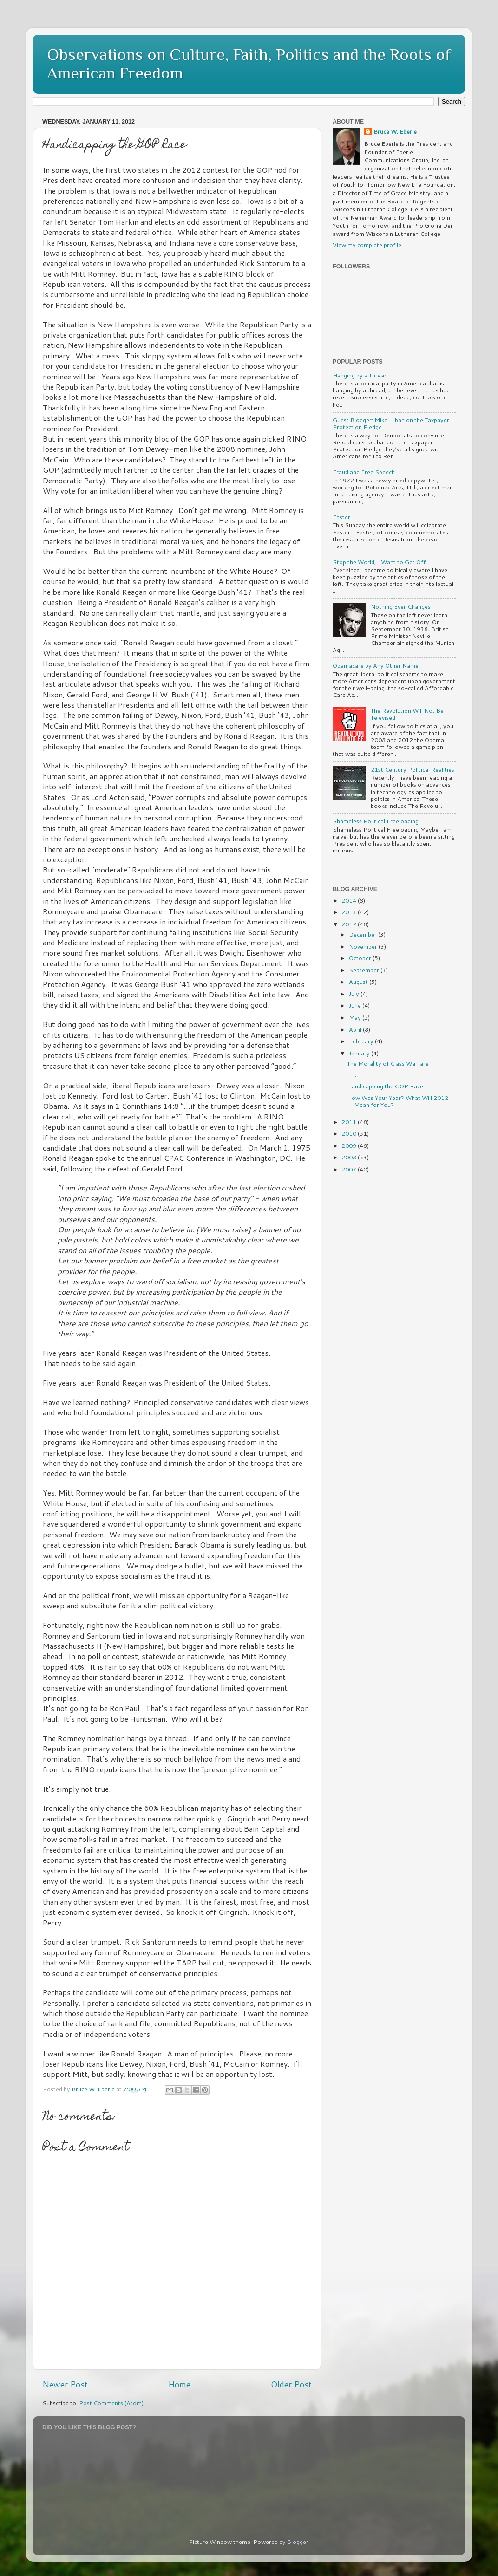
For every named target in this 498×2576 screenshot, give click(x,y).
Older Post (291, 2384)
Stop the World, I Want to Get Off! (380, 562)
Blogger (297, 2541)
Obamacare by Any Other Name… (378, 665)
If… (351, 1074)
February (362, 1041)
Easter (341, 517)
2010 (349, 1133)
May (355, 1017)
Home (179, 2384)
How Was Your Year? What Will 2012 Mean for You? (397, 1101)
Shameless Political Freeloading (376, 821)
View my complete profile (367, 245)
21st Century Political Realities (412, 769)
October (361, 958)
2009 (349, 1145)
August (359, 981)
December (363, 934)
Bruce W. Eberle (395, 132)
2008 (349, 1157)
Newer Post (65, 2384)
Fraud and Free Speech (364, 472)
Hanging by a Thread (360, 375)
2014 (349, 900)
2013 (349, 912)
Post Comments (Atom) (111, 2403)
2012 (349, 924)
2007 (349, 1169)
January (360, 1053)
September (364, 970)
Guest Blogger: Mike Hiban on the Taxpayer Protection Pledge (391, 423)
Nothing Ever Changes (401, 606)
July (354, 993)
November (364, 946)
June (355, 1005)
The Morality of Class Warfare (388, 1063)
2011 (349, 1122)
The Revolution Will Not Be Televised (407, 714)
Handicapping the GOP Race (385, 1086)
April (356, 1029)
